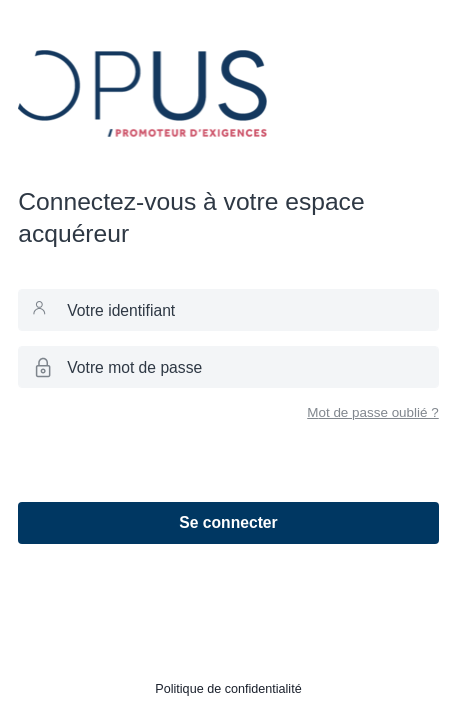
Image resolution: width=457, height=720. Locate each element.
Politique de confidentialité (228, 689)
